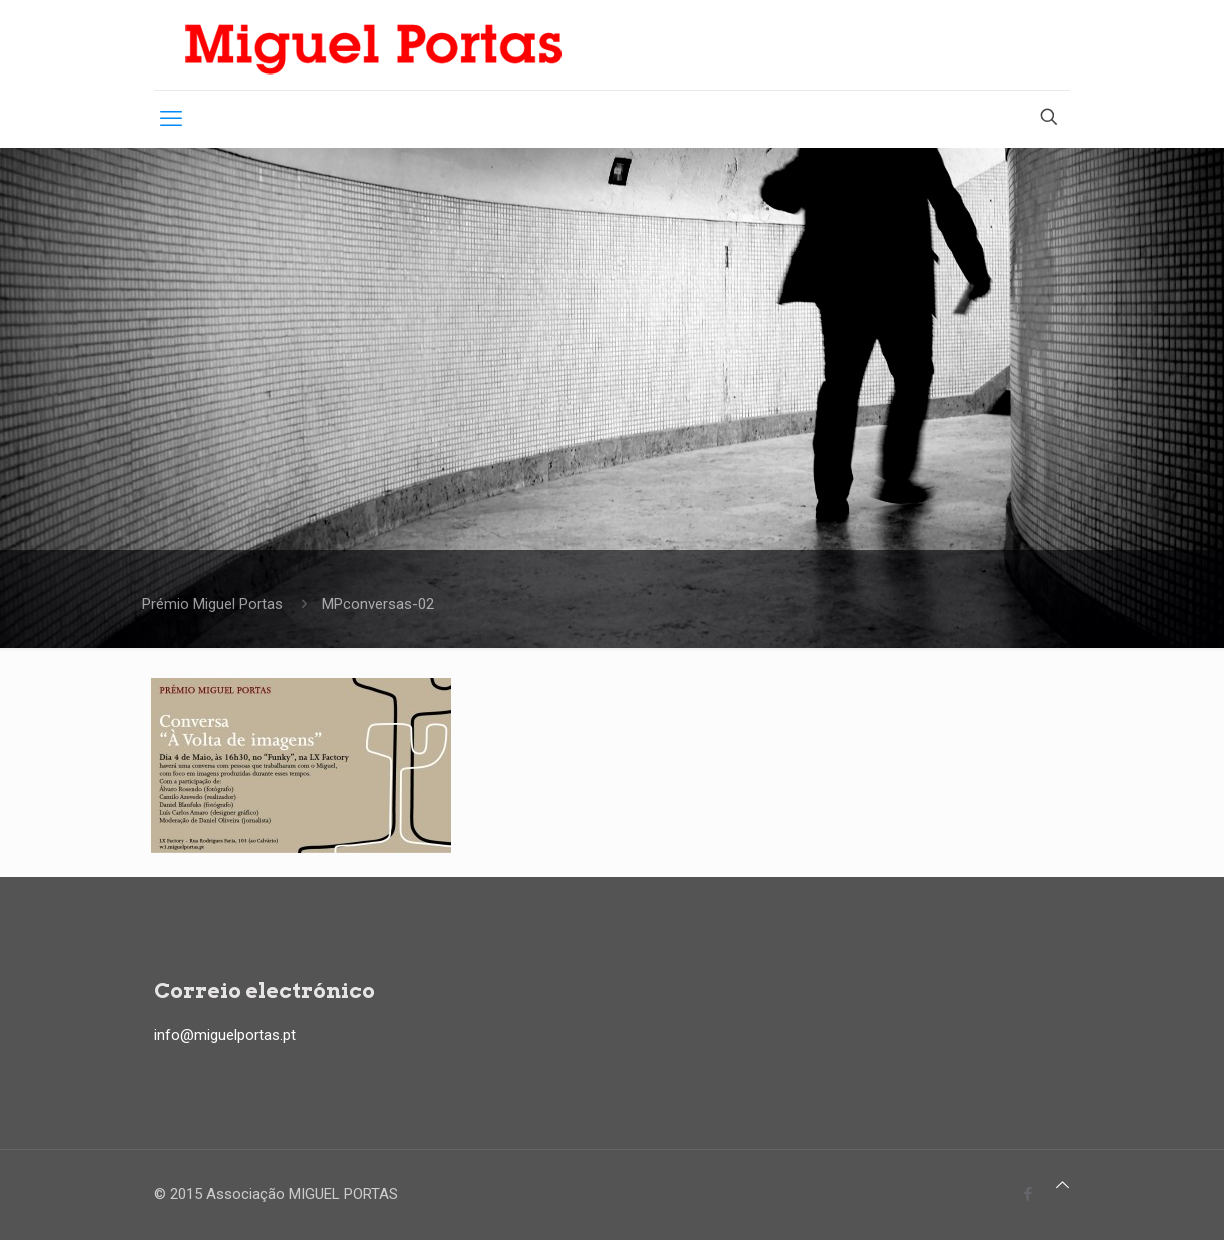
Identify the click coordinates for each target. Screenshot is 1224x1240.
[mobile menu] (171, 119)
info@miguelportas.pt (225, 1035)
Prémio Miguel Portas (212, 604)
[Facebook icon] (1027, 1194)
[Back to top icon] (1062, 1185)
